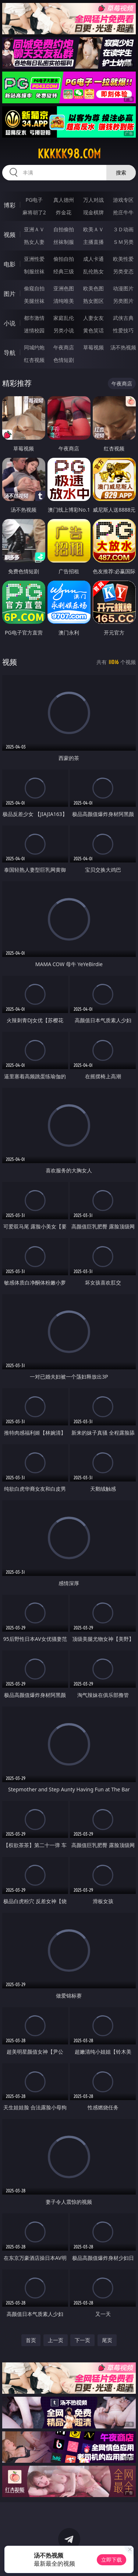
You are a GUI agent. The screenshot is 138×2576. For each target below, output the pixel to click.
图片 (9, 294)
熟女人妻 (34, 241)
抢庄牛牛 (123, 212)
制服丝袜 (34, 271)
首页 (31, 2340)
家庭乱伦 (63, 317)
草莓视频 (93, 347)
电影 (9, 264)
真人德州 (63, 199)
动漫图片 (123, 288)
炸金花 (63, 212)
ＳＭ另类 (123, 241)
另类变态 (123, 271)
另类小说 (63, 330)
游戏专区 (123, 199)
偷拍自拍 (63, 258)
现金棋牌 (93, 212)
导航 (9, 353)
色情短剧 (63, 359)
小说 (9, 323)
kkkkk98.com (69, 153)
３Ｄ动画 (123, 229)
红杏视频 (34, 359)
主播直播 (93, 241)
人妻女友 (93, 317)
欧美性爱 (123, 258)
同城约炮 (34, 347)
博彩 (9, 205)
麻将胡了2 (34, 212)
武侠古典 (123, 317)
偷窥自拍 (34, 288)
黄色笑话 (93, 330)
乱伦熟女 (93, 271)
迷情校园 (34, 330)
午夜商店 (63, 347)
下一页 (82, 2340)
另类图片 (123, 300)
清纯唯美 (63, 300)
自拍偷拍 (63, 229)
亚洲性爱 (34, 258)
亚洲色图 (63, 288)
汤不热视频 (123, 347)
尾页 (107, 2340)
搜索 (121, 172)
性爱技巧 (123, 330)
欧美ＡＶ (93, 229)
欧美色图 (93, 288)
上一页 (55, 2340)
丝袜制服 (63, 241)
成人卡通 (93, 258)
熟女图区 (93, 300)
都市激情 (34, 317)
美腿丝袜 (34, 300)
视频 (9, 235)
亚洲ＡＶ (34, 229)
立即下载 (111, 2559)
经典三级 (63, 271)
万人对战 (93, 199)
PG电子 (34, 199)
